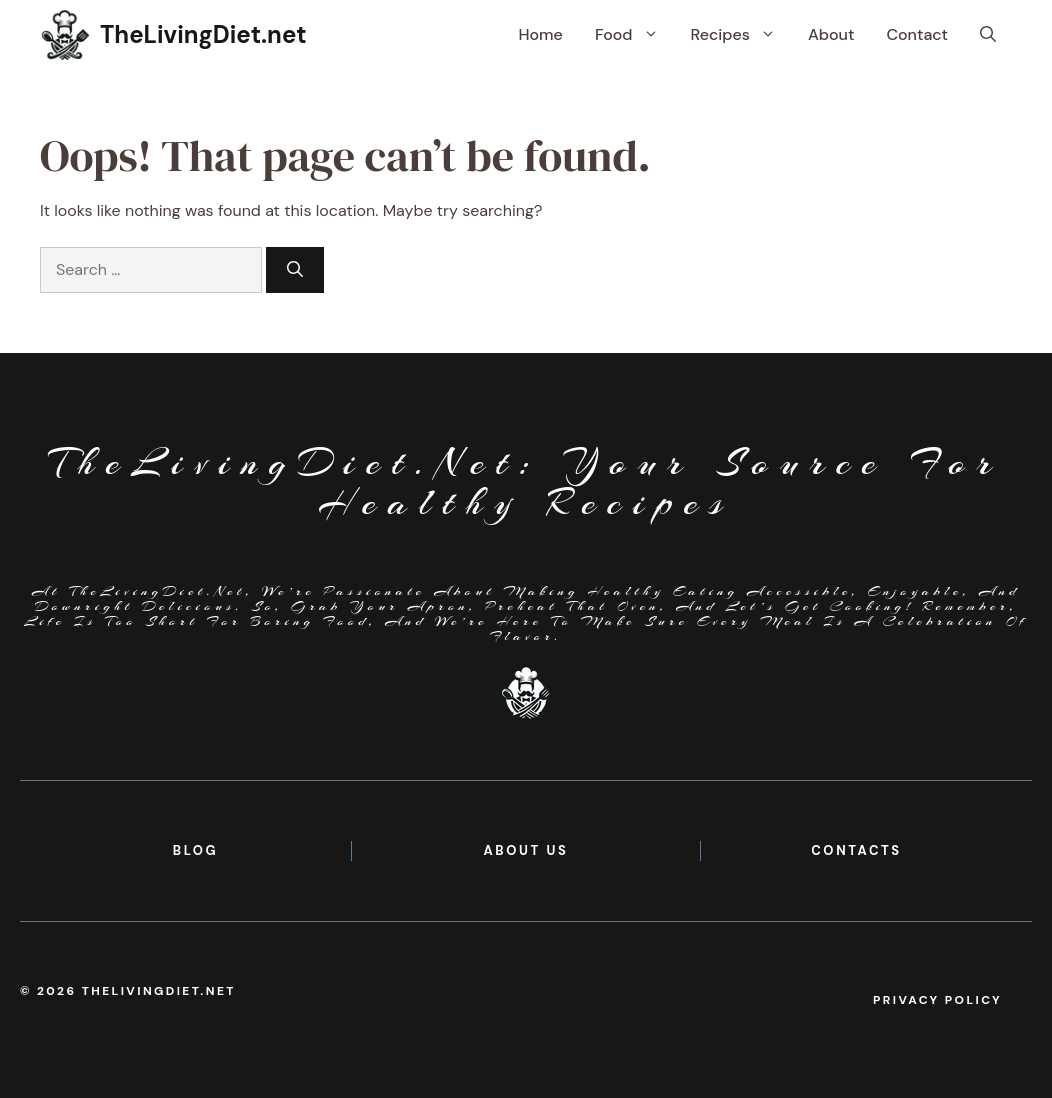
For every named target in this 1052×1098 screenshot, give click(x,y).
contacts (856, 850)
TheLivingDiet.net (203, 34)
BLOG (195, 850)
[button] (988, 35)
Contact (917, 34)
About (831, 34)
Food (635, 35)
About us (525, 850)
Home (540, 34)
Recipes (741, 35)
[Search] (295, 270)
